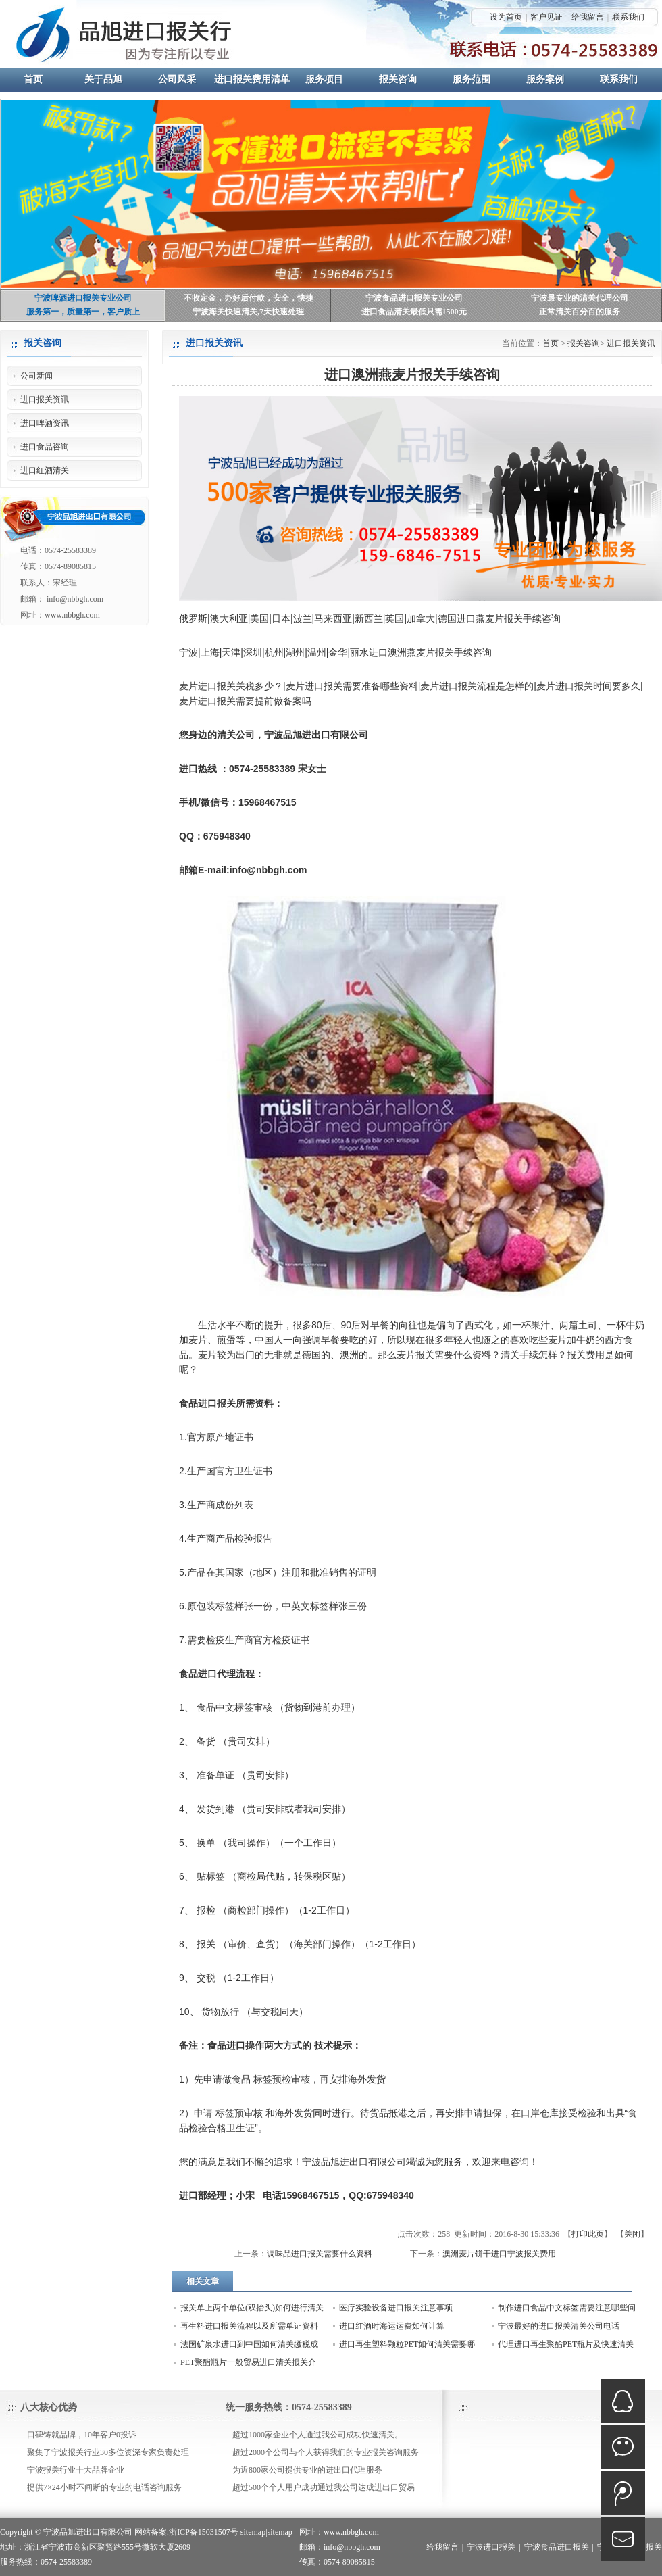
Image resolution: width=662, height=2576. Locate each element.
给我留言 (587, 17)
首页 (550, 343)
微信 (623, 2447)
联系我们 (628, 17)
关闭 (632, 2234)
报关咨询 (583, 343)
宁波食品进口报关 (556, 2547)
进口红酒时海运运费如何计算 (391, 2326)
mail (623, 2539)
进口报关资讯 (631, 343)
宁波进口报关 (491, 2547)
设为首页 (506, 17)
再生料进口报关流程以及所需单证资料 (249, 2326)
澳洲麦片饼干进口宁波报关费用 (499, 2253)
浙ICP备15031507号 (203, 2532)
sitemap (252, 2532)
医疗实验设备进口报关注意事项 (396, 2307)
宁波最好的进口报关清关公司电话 (558, 2326)
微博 (623, 2493)
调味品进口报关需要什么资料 (319, 2253)
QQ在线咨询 (623, 2401)
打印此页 (587, 2234)
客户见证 (546, 17)
